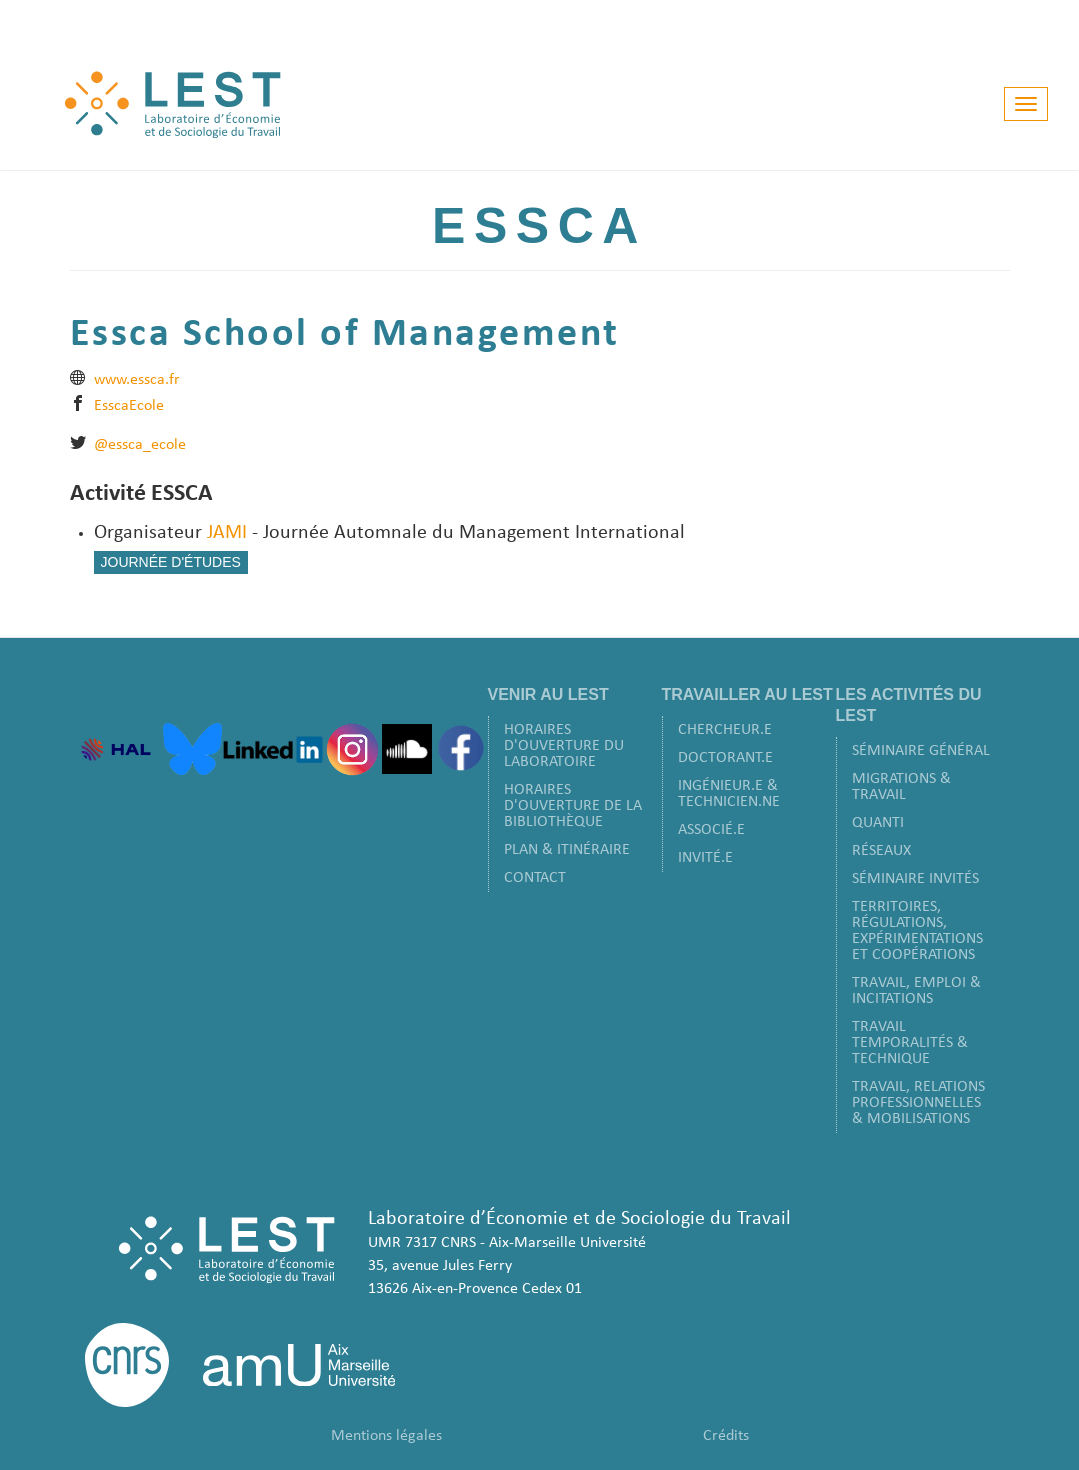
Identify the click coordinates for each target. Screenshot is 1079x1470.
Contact (535, 878)
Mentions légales (386, 1436)
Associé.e (711, 830)
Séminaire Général (921, 751)
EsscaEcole (129, 406)
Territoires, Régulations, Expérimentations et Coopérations (917, 931)
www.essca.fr (137, 380)
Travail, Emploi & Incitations (916, 991)
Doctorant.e (725, 758)
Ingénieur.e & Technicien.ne (729, 794)
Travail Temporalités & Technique (910, 1043)
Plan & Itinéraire (567, 850)
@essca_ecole (140, 445)
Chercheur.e (725, 730)
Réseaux (881, 851)
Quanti (878, 823)
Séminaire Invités (915, 879)
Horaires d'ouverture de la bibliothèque (573, 806)
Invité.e (705, 858)
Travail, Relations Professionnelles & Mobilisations (918, 1103)
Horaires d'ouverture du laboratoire (564, 746)
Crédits (726, 1436)
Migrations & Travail (901, 787)
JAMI (227, 533)
